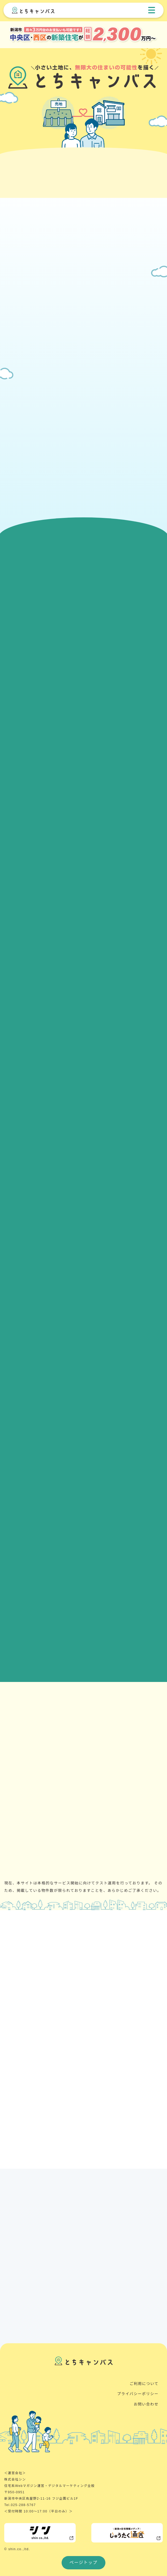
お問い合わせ (146, 2404)
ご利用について (144, 2384)
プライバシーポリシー (138, 2394)
